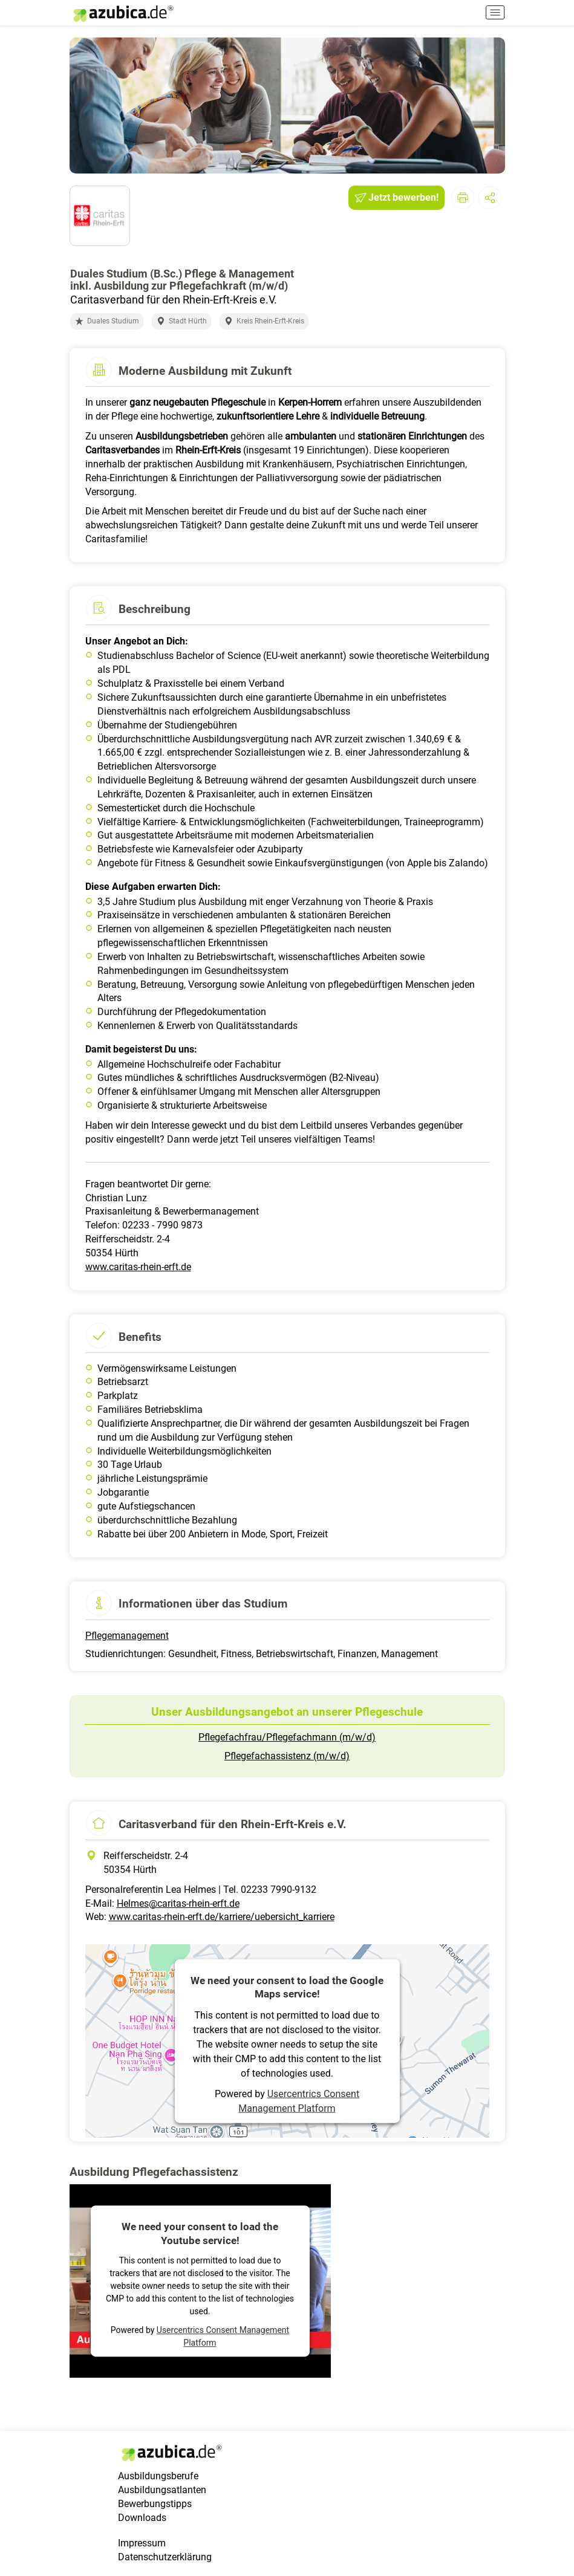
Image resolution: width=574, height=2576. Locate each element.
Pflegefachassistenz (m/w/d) (287, 1756)
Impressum (142, 2543)
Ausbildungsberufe (158, 2476)
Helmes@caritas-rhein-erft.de (178, 1903)
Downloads (142, 2517)
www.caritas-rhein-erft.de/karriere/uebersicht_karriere (221, 1916)
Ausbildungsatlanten (162, 2490)
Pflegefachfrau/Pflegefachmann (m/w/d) (287, 1737)
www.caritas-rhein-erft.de (138, 1267)
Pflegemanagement (127, 1635)
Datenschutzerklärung (165, 2557)
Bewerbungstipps (155, 2503)
